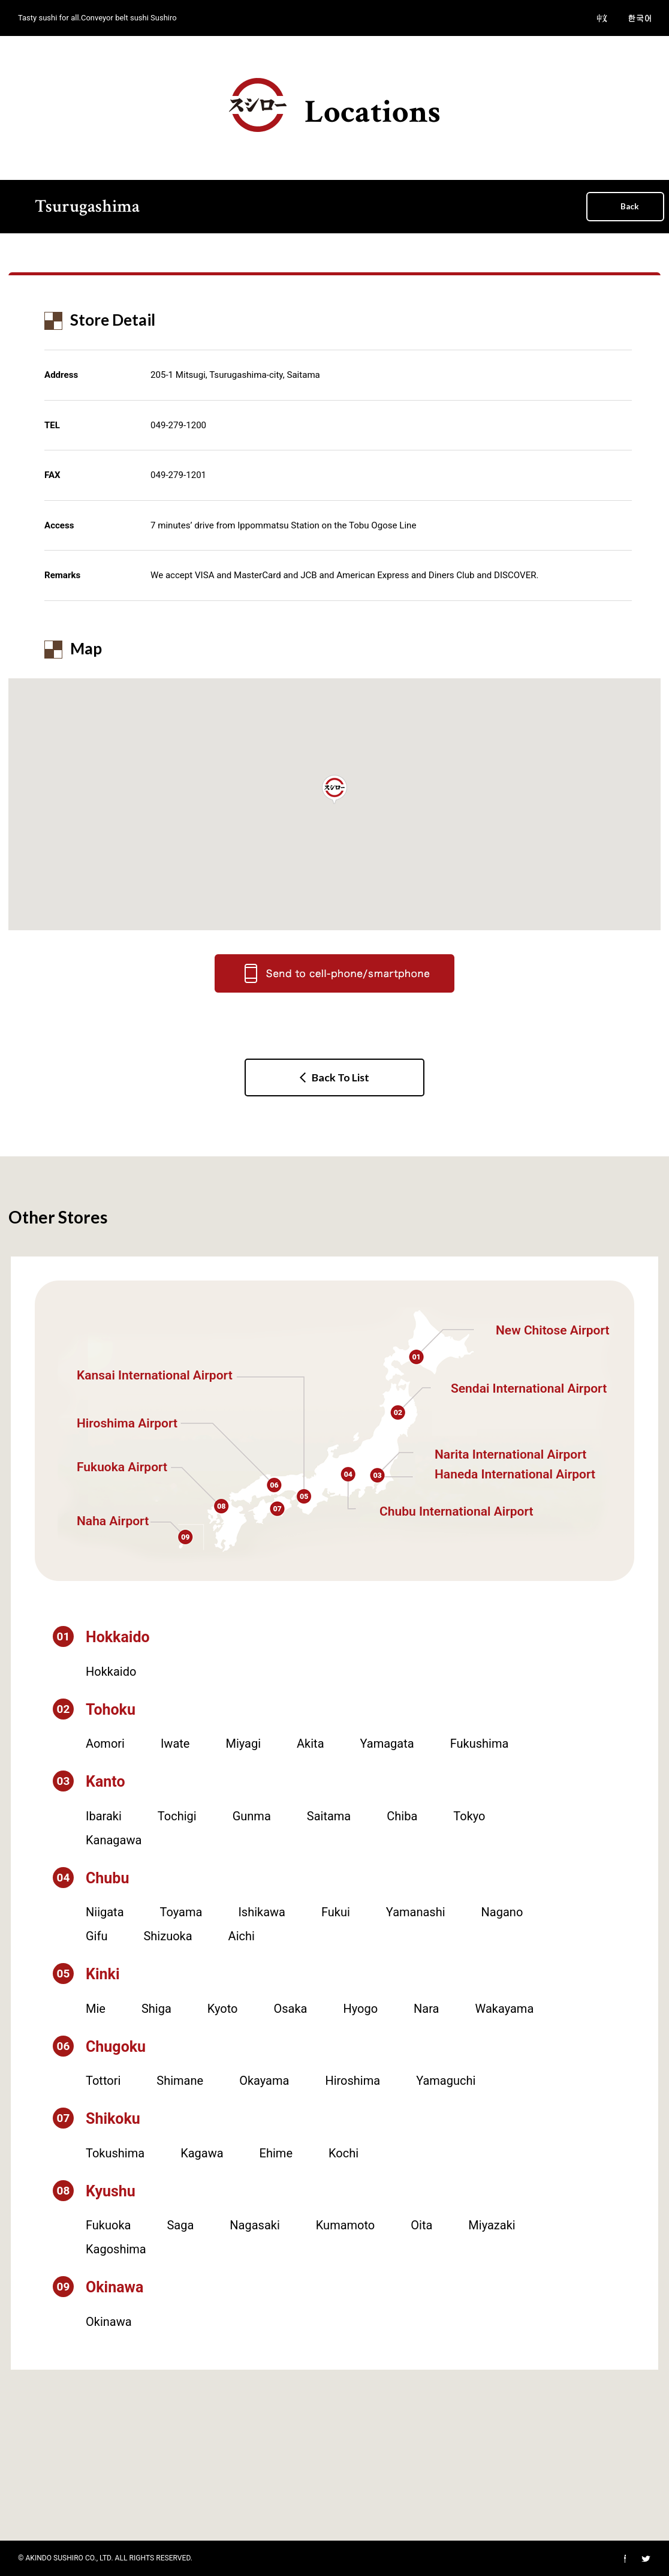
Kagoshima (116, 2249)
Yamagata (387, 1743)
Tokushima (115, 2153)
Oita (421, 2225)
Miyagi (243, 1743)
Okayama (264, 2080)
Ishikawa (261, 1912)
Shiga (156, 2008)
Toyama (181, 1912)
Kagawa (201, 2153)
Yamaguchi (445, 2080)
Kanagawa (113, 1840)
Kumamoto (345, 2225)
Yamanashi (415, 1912)
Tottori (103, 2080)
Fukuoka (108, 2225)
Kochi (343, 2153)
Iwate (175, 1743)
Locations (335, 105)
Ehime (276, 2153)
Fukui (335, 1912)
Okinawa (109, 2322)
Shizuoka (167, 1936)
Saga (180, 2225)
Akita (310, 1743)
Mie (96, 2008)
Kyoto (222, 2008)
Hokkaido (111, 1671)
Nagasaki (254, 2225)
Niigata (105, 1912)
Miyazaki (491, 2225)
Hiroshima (352, 2080)
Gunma (252, 1816)
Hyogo (360, 2008)
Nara (426, 2008)
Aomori (105, 1743)
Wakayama (504, 2008)
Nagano (502, 1912)
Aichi (241, 1936)
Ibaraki (104, 1816)
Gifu (96, 1936)
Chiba (402, 1816)
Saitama (329, 1816)
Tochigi (177, 1816)
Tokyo (469, 1816)
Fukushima (479, 1743)
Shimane (179, 2080)
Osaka (290, 2008)
